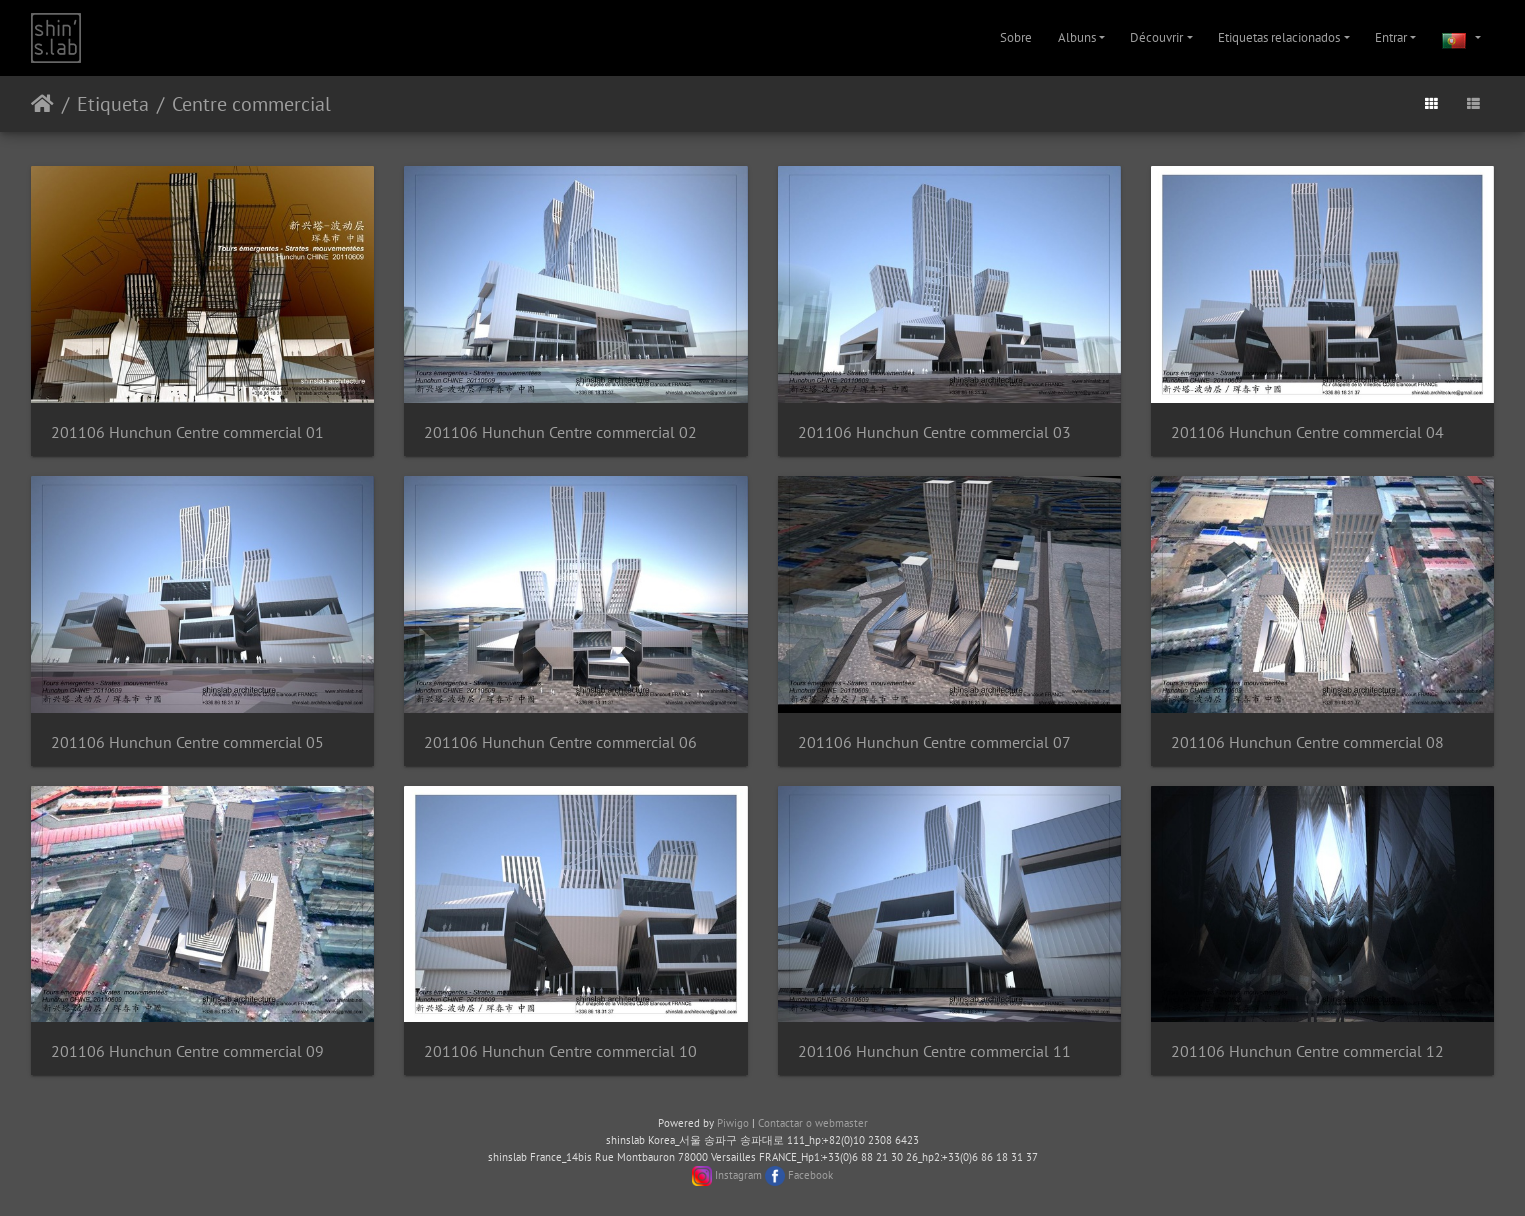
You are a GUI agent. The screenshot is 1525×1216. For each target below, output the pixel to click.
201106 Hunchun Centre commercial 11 (934, 1051)
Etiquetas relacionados (1279, 37)
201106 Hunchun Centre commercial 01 (187, 432)
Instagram (738, 1174)
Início (42, 104)
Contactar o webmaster (813, 1123)
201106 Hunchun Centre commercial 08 (1307, 742)
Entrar (1391, 37)
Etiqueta (113, 104)
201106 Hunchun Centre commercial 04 (1307, 432)
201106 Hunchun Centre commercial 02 (560, 432)
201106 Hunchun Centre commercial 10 (560, 1051)
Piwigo (733, 1123)
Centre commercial (251, 104)
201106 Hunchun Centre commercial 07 (934, 742)
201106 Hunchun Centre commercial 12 (1307, 1051)
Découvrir (1156, 37)
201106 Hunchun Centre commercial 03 (934, 432)
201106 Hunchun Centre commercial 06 (560, 742)
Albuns (1077, 37)
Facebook (810, 1174)
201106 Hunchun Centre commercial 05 (187, 742)
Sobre (1016, 37)
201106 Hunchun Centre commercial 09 (187, 1051)
